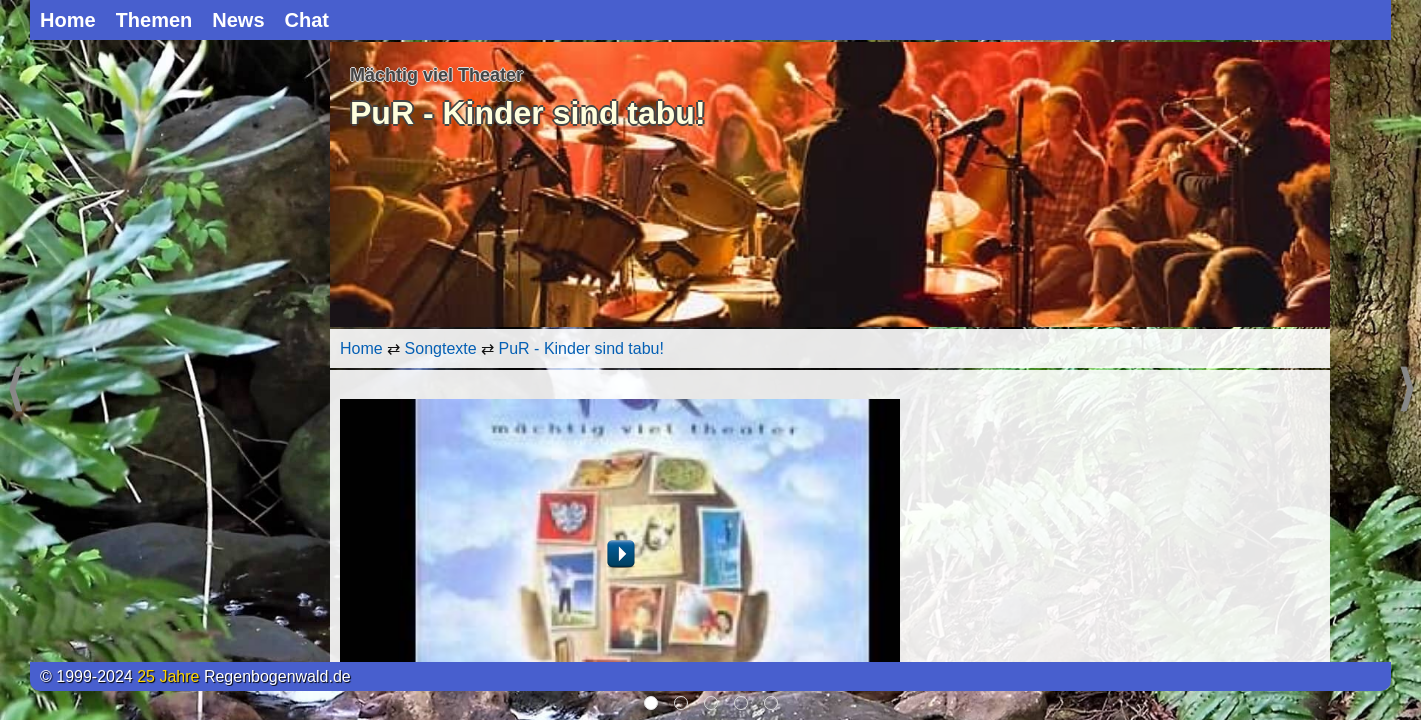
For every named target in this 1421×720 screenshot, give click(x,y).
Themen (154, 20)
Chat (307, 20)
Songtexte (441, 348)
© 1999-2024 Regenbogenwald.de (195, 676)
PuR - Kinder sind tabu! (581, 348)
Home (68, 20)
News (238, 20)
